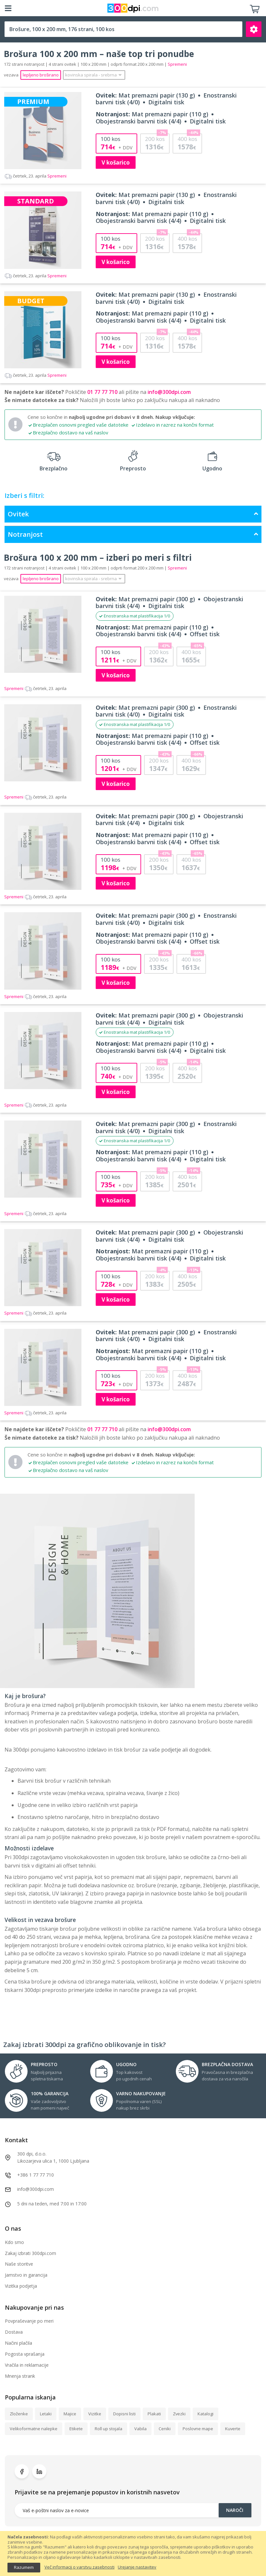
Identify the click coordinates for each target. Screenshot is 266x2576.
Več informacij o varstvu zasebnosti (79, 2567)
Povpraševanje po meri (29, 2321)
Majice (70, 2414)
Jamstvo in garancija (26, 2275)
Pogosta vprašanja (24, 2354)
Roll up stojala (108, 2429)
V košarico (116, 162)
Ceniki (165, 2429)
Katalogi (205, 2414)
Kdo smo (14, 2242)
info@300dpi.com (169, 392)
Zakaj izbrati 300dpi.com (30, 2253)
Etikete (76, 2429)
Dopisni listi (124, 2414)
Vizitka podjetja (21, 2286)
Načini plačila (18, 2343)
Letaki (46, 2414)
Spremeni (35, 176)
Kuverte (232, 2429)
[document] (133, 2553)
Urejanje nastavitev (137, 2567)
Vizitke (94, 2414)
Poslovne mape (198, 2429)
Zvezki (179, 2414)
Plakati (154, 2414)
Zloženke (19, 2414)
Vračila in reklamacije (27, 2365)
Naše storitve (19, 2264)
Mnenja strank (20, 2376)
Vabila (140, 2429)
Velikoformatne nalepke (33, 2429)
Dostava (14, 2332)
